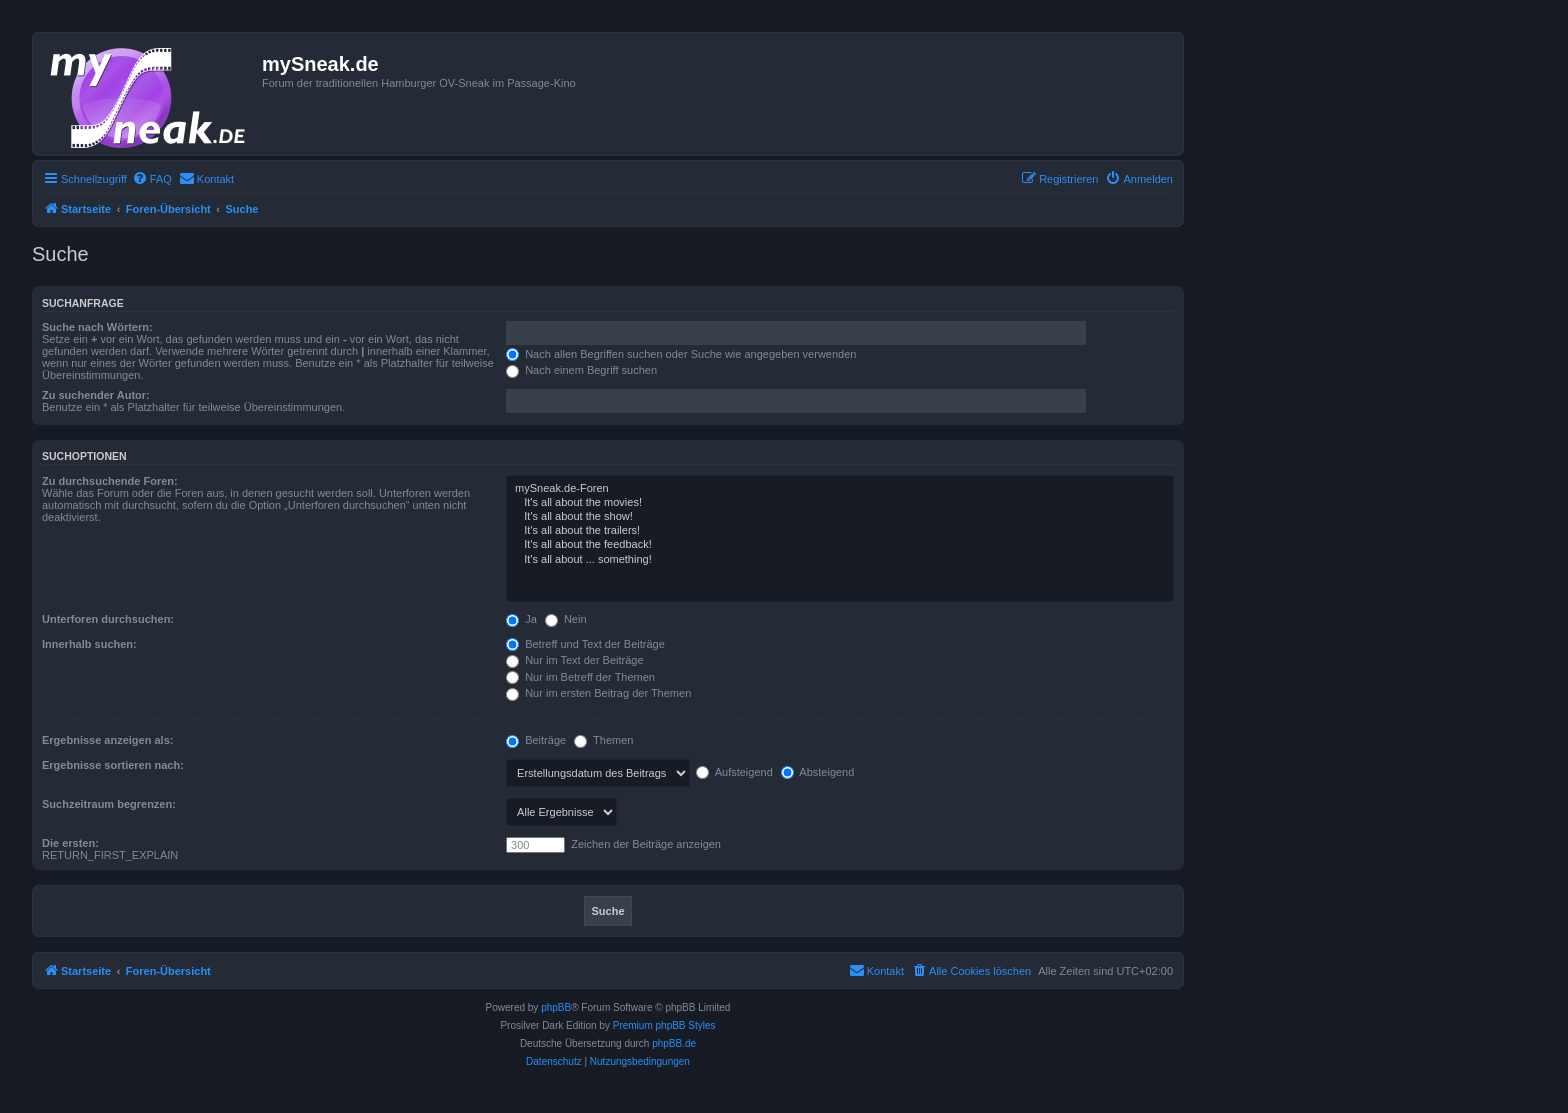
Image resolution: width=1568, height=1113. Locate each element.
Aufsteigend (734, 772)
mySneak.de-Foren (840, 489)
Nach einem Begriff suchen (581, 370)
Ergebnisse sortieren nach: (113, 765)
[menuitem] (152, 179)
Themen (603, 740)
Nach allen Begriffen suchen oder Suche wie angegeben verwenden (681, 354)
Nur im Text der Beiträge (574, 660)
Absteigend (818, 772)
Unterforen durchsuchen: (108, 619)
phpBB (556, 1007)
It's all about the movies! (840, 503)
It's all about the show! (840, 517)
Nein (566, 619)
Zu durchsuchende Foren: (110, 481)
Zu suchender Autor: (96, 395)
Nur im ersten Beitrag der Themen (598, 693)
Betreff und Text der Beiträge (585, 644)
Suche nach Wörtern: (97, 327)
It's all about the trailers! (840, 531)
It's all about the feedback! (840, 545)
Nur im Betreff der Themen (580, 677)
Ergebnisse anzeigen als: (107, 740)
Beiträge (536, 740)
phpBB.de (674, 1043)
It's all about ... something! (840, 560)
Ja (521, 619)
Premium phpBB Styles (664, 1025)
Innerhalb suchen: (89, 644)
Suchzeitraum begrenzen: (109, 804)
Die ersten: (70, 843)
